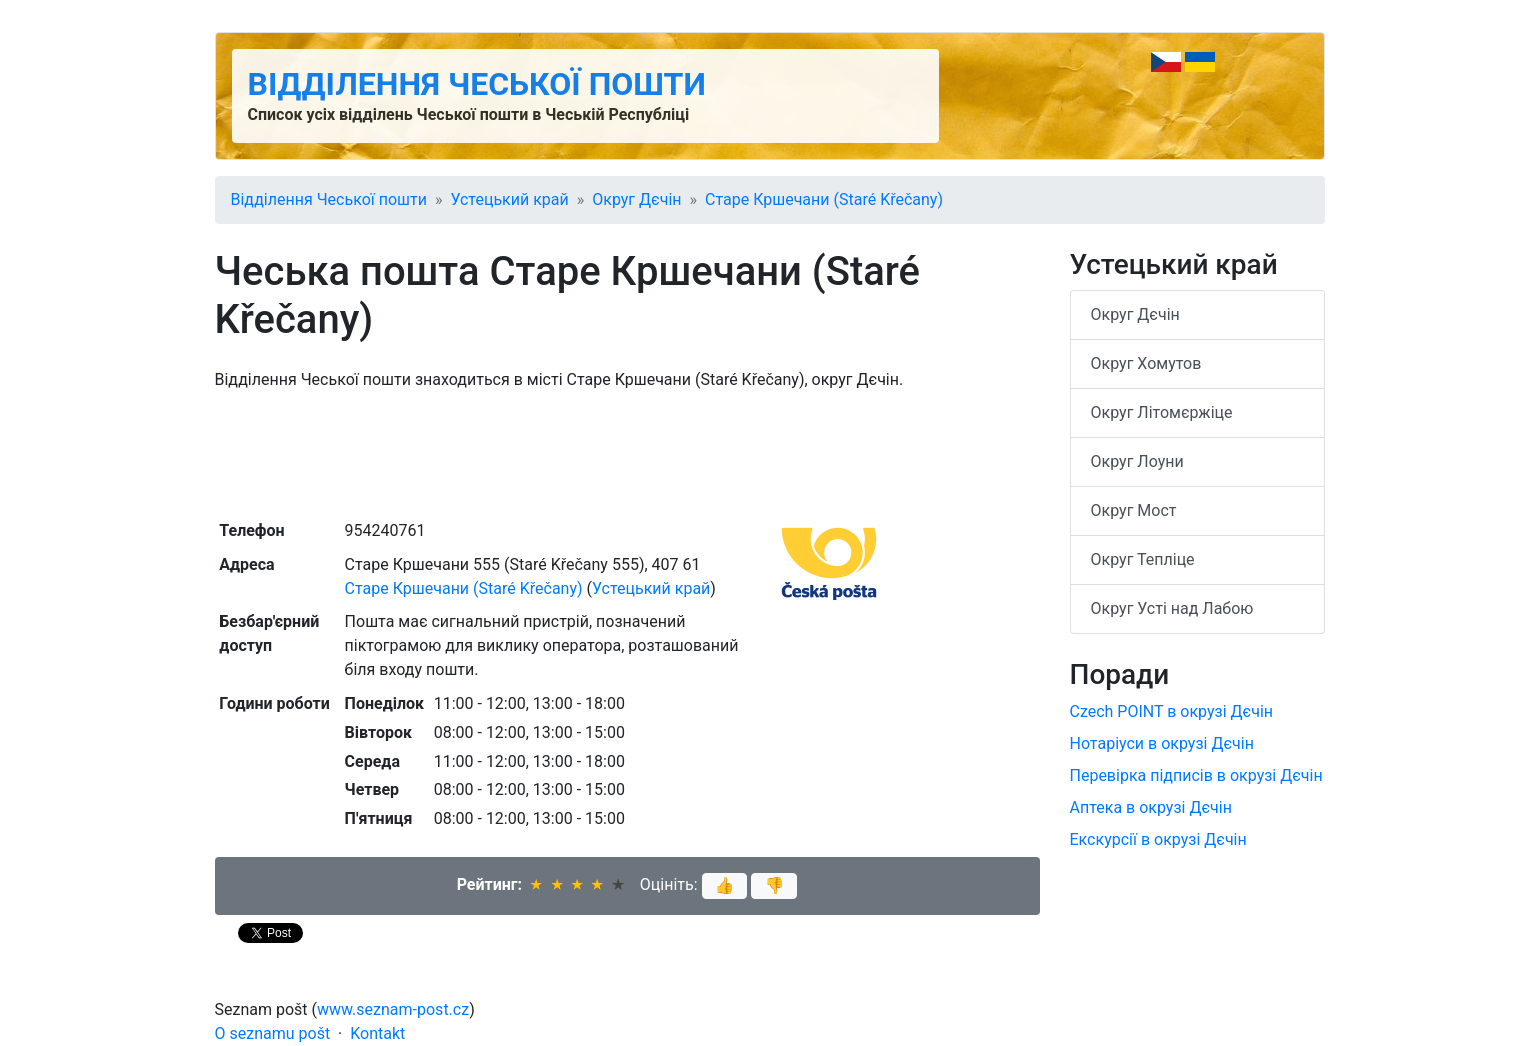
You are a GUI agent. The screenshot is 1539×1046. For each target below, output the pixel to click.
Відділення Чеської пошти (477, 84)
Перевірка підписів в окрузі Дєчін (1196, 775)
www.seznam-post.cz (393, 1009)
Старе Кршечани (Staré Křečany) (824, 199)
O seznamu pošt (273, 1033)
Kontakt (377, 1033)
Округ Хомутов (1146, 363)
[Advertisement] (627, 453)
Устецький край (509, 199)
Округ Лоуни (1137, 461)
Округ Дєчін (636, 199)
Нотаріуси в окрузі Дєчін (1162, 743)
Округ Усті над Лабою (1172, 608)
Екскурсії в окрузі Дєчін (1158, 839)
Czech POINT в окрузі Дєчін (1172, 711)
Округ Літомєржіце (1162, 412)
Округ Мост (1134, 510)
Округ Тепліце (1143, 559)
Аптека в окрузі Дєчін (1151, 807)
